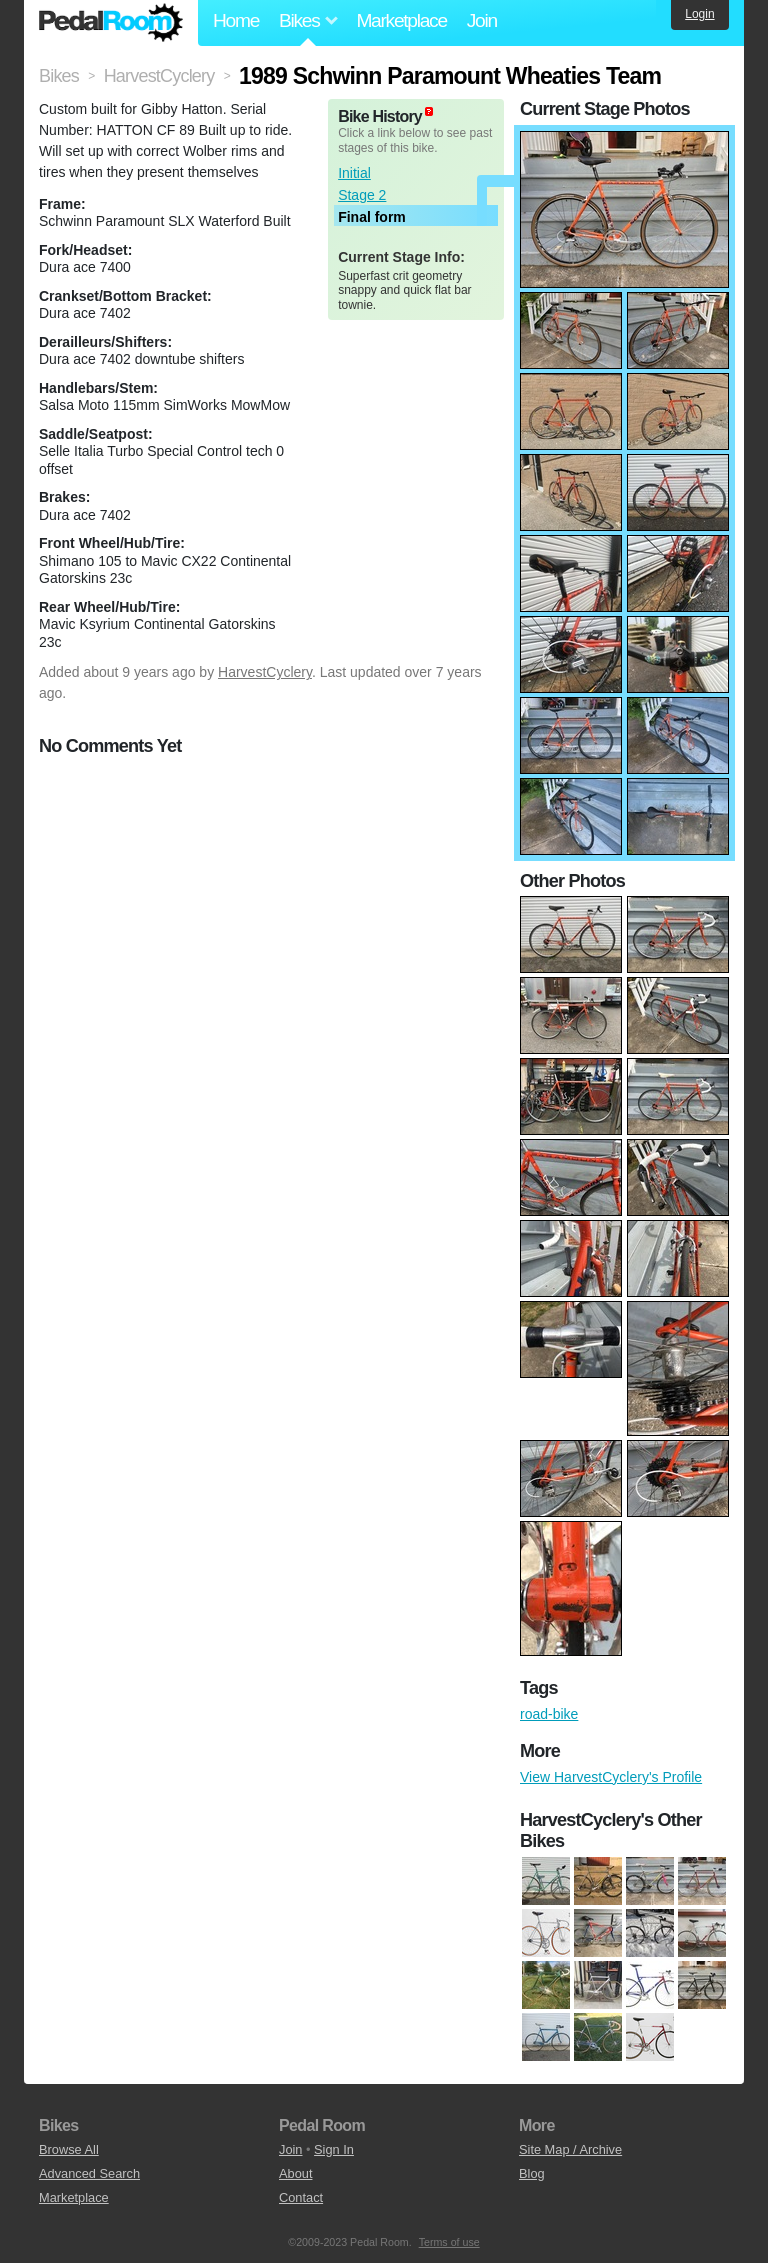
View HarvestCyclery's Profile (611, 1777)
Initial (354, 173)
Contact (301, 2197)
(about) (429, 111)
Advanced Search (89, 2173)
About (295, 2173)
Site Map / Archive (570, 2149)
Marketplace (401, 20)
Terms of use (449, 2242)
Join (482, 20)
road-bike (549, 1714)
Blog (532, 2173)
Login (699, 14)
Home (236, 20)
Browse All (69, 2149)
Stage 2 (362, 195)
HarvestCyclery (265, 672)
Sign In (334, 2149)
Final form (372, 217)
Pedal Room (111, 23)
